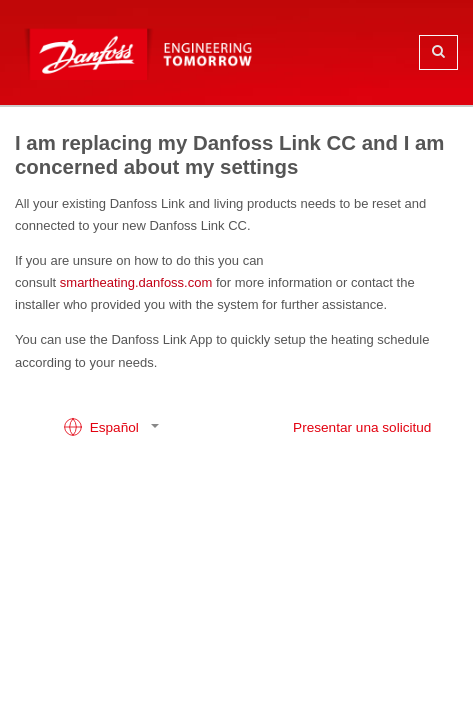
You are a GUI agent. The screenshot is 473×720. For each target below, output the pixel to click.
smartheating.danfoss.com (136, 282)
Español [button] (103, 427)
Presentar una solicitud (362, 427)
